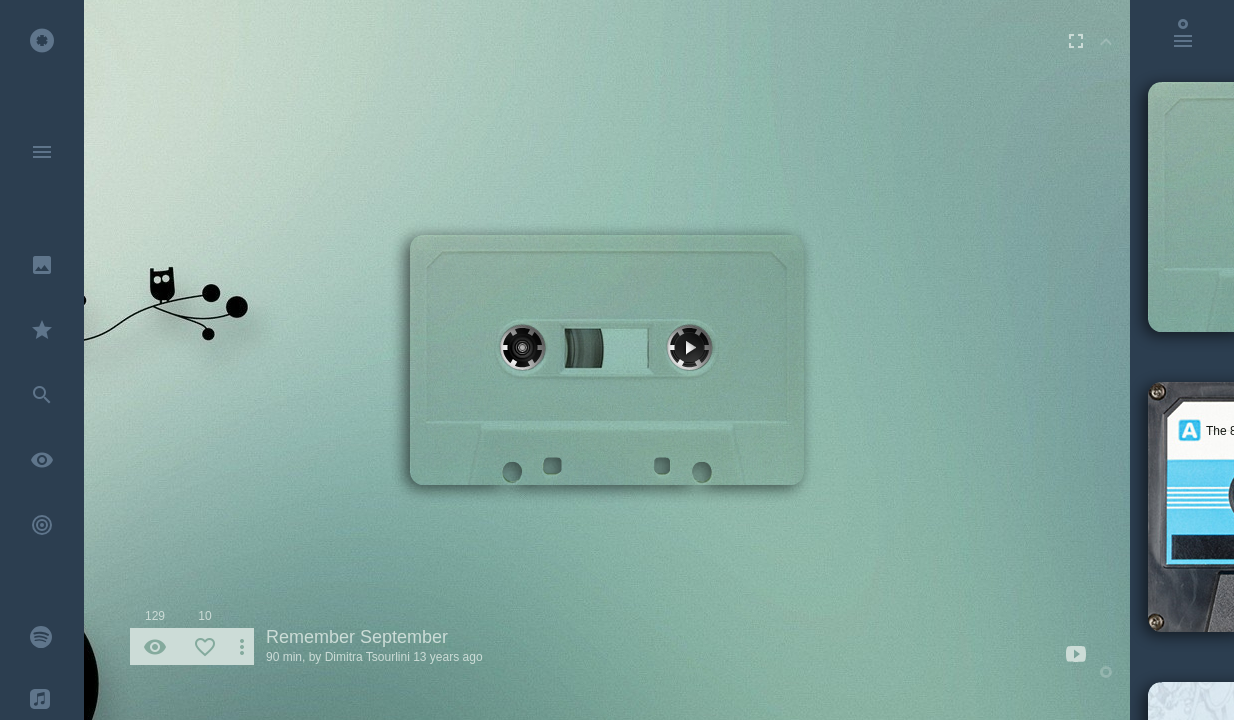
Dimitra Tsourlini (367, 657)
